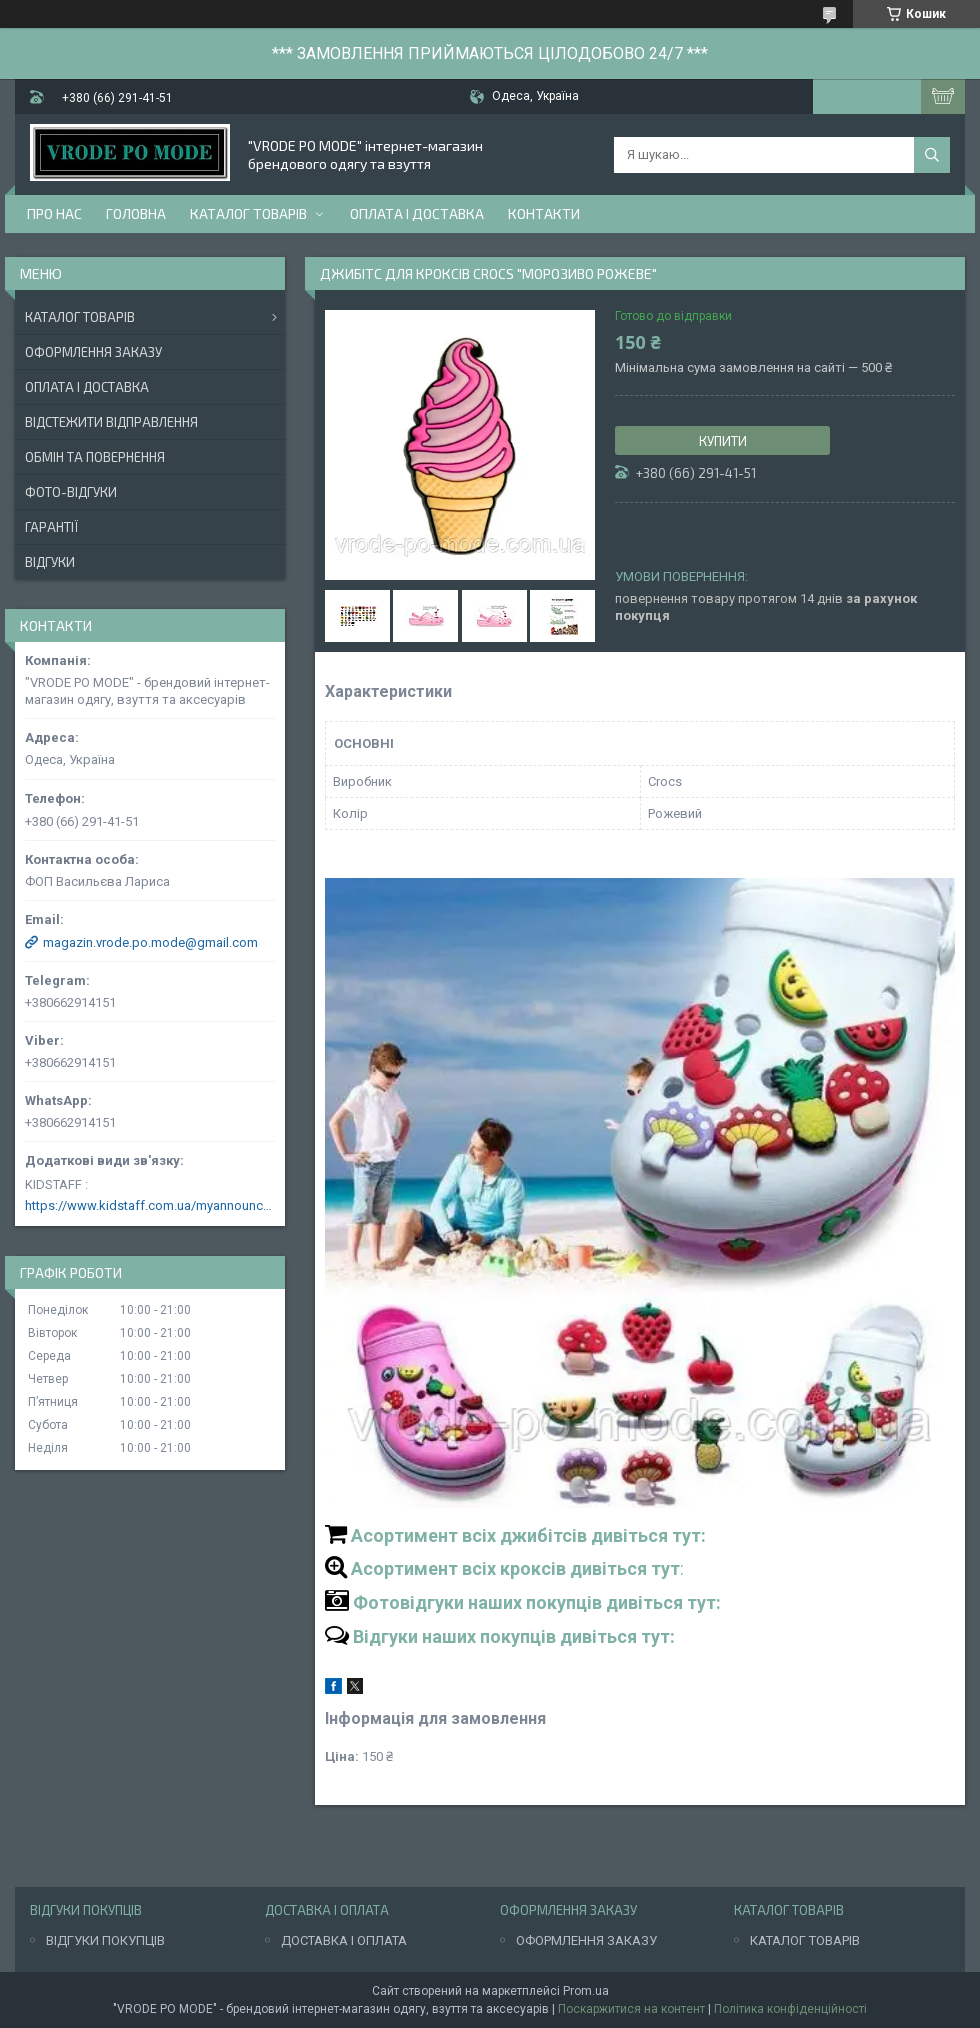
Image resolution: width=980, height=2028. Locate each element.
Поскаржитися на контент (631, 2009)
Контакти (544, 213)
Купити (723, 441)
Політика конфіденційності (790, 2009)
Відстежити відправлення (111, 422)
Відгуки (50, 562)
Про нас (54, 213)
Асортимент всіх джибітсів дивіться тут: (528, 1535)
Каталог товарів (248, 213)
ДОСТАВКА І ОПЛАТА (344, 1940)
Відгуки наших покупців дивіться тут (511, 1636)
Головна (136, 213)
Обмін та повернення (95, 457)
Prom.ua (586, 1991)
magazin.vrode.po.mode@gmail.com (150, 942)
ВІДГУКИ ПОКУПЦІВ (105, 1940)
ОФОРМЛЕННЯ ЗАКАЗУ (586, 1940)
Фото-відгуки (71, 492)
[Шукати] (932, 155)
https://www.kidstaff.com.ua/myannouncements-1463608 (150, 1205)
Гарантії (51, 527)
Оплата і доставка (417, 213)
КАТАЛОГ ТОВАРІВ (805, 1940)
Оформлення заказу (93, 352)
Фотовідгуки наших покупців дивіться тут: (537, 1602)
